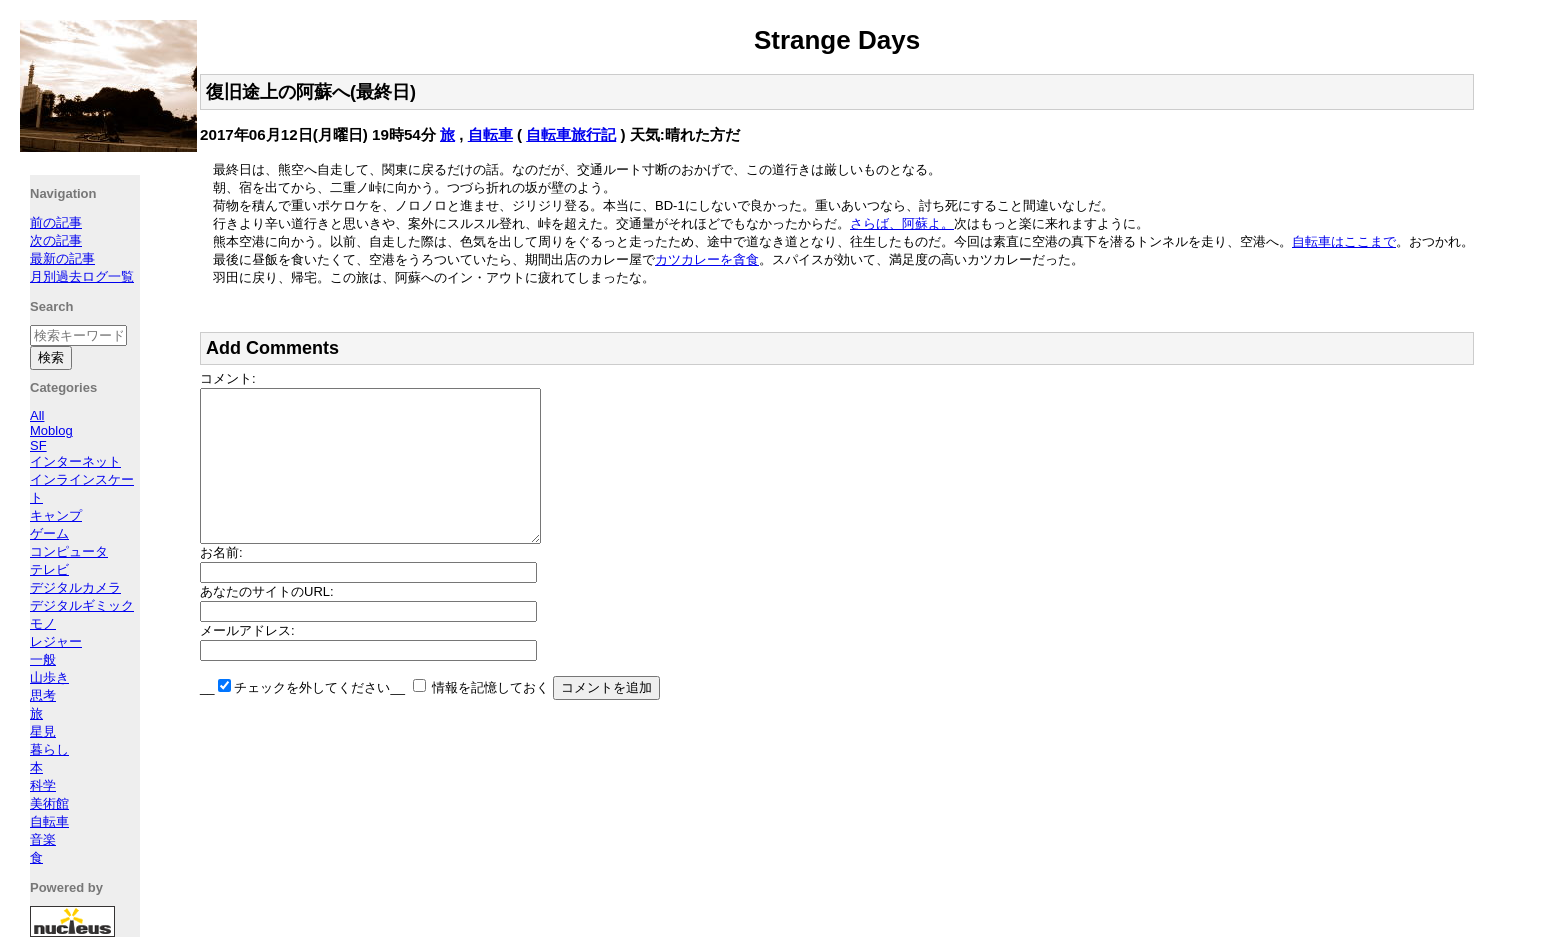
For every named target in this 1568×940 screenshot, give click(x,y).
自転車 (490, 134)
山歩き (49, 677)
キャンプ (56, 515)
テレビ (49, 569)
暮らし (49, 749)
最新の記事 (62, 258)
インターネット (75, 461)
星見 (43, 731)
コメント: (228, 378)
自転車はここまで (1344, 241)
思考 (43, 695)
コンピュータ (69, 551)
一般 (43, 659)
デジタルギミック (82, 605)
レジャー (56, 641)
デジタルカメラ (75, 587)
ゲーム (49, 533)
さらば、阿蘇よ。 (902, 223)
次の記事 (56, 240)
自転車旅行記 (571, 134)
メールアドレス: (247, 660)
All (37, 415)
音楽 (43, 839)
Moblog (51, 430)
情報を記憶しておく (490, 717)
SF (38, 445)
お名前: (221, 582)
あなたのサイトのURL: (267, 621)
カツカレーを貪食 (707, 259)
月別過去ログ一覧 (82, 276)
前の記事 (56, 222)
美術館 (49, 803)
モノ (43, 623)
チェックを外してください (312, 717)
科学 (43, 785)
